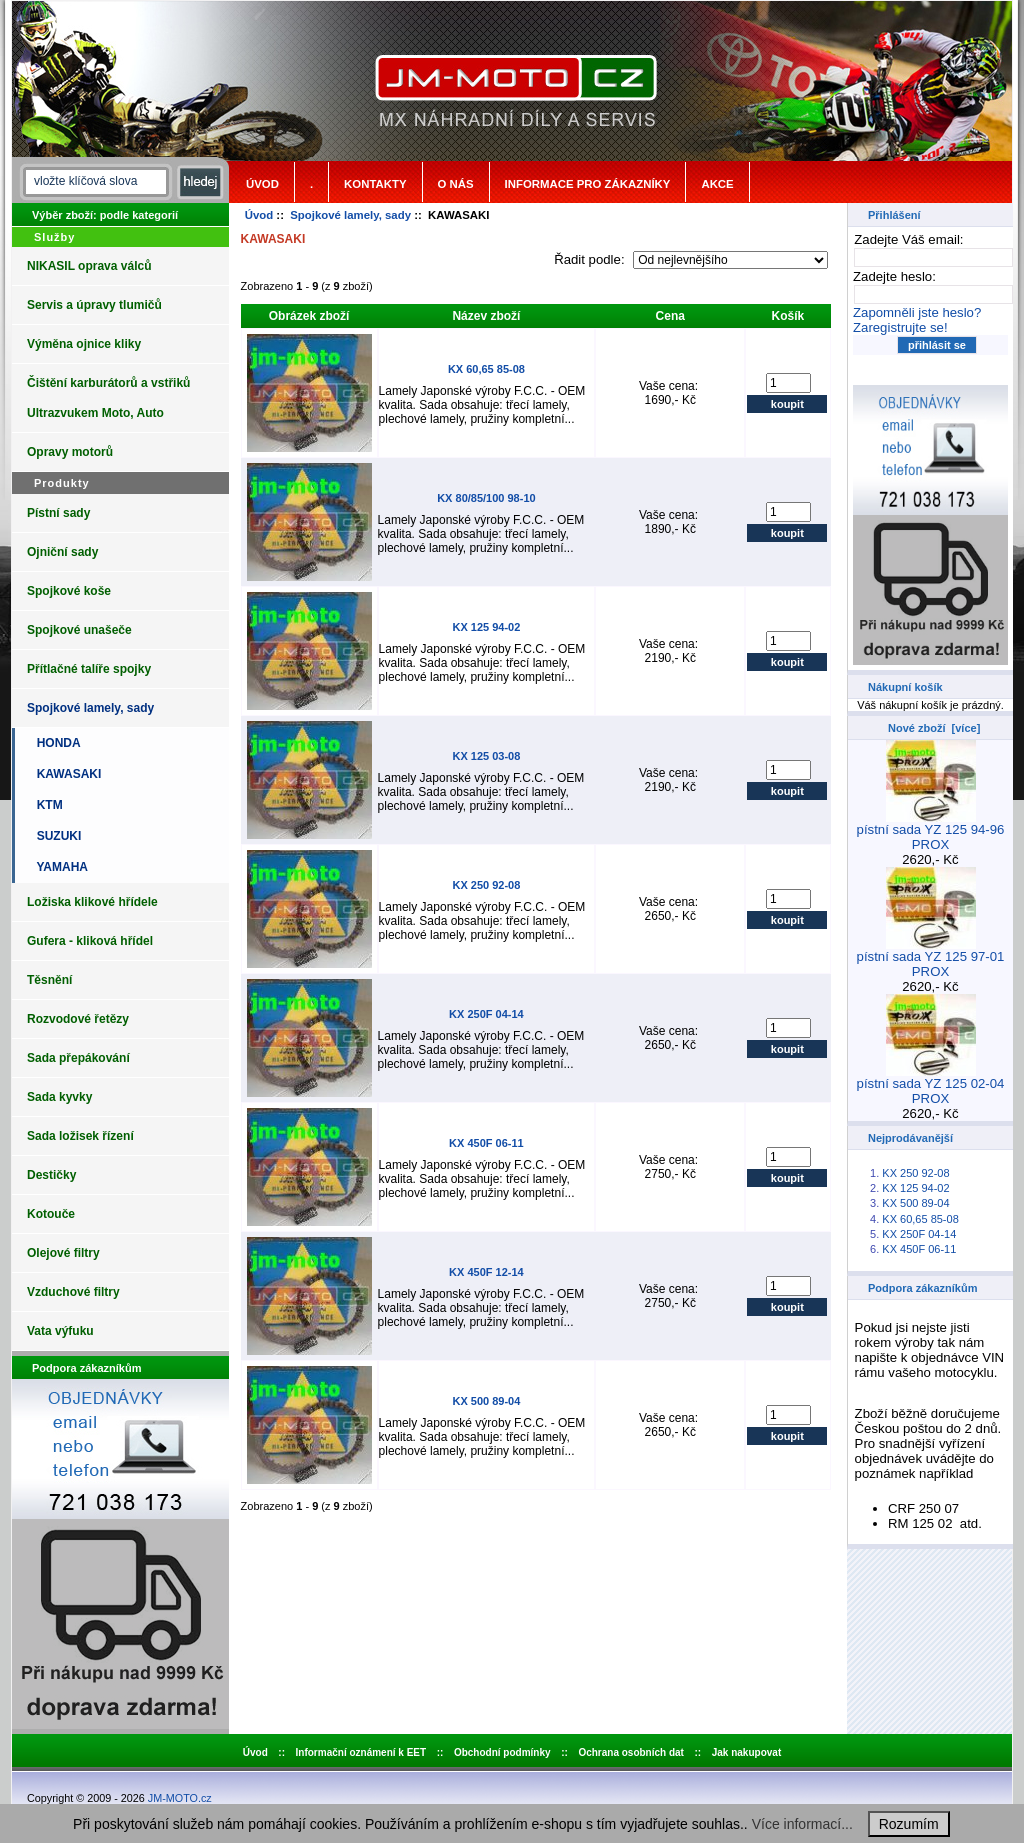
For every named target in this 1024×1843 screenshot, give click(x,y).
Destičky (51, 1175)
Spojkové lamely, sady (350, 215)
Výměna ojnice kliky (84, 344)
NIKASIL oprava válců (89, 266)
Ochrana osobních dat (631, 1752)
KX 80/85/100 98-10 (486, 498)
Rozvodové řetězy (78, 1019)
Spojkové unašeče (79, 630)
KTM (46, 805)
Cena (670, 316)
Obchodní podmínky (502, 1752)
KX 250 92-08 (486, 885)
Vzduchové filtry (73, 1292)
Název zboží (486, 316)
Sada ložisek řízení (80, 1136)
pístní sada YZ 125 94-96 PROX (931, 831)
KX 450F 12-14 (486, 1272)
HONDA (55, 743)
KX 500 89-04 (486, 1401)
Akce (717, 184)
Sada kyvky (59, 1097)
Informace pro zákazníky (588, 184)
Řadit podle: (591, 259)
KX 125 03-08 (486, 756)
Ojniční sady (62, 552)
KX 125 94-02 (486, 627)
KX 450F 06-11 (486, 1143)
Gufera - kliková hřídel (90, 941)
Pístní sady (58, 513)
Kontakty (375, 184)
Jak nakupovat (746, 1752)
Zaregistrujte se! (900, 327)
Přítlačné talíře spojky (89, 669)
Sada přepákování (78, 1058)
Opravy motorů (70, 452)
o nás (456, 184)
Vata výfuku (60, 1331)
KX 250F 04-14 (486, 1014)
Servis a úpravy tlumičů (94, 305)
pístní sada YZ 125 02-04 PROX (931, 1085)
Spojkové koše (69, 591)
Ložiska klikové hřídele (92, 902)
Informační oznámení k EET (361, 1752)
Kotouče (51, 1214)
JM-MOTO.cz (180, 1798)
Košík (788, 316)
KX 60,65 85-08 (486, 369)
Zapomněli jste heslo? (917, 312)
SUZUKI (55, 836)
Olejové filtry (63, 1253)
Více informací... (802, 1824)
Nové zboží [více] (934, 728)
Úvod (262, 184)
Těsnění (49, 980)
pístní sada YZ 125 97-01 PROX (931, 958)
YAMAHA (59, 867)
